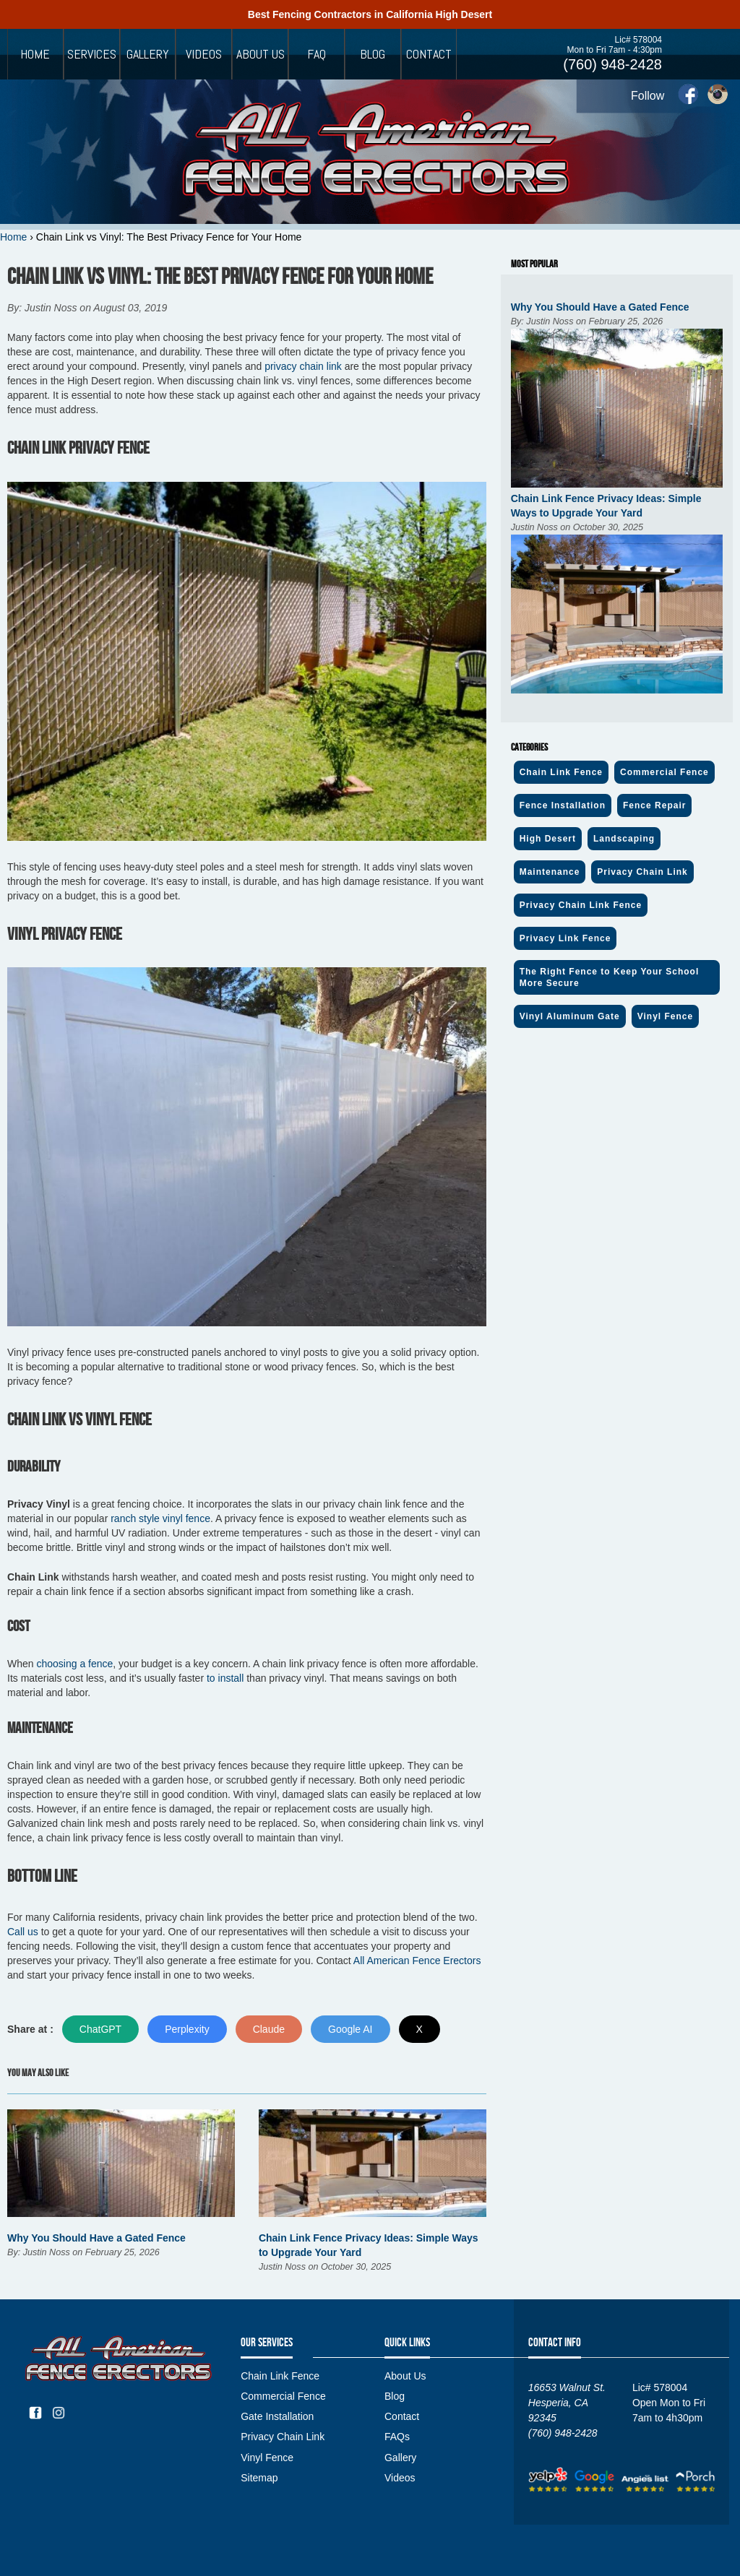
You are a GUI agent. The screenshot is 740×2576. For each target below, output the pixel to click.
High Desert (548, 839)
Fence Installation (563, 805)
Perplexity (187, 2029)
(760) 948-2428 (612, 64)
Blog (372, 54)
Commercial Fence (664, 772)
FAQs (397, 2436)
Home (35, 54)
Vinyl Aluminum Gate (570, 1016)
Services (91, 54)
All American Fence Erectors (417, 1960)
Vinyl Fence (665, 1016)
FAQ (316, 54)
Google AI (350, 2029)
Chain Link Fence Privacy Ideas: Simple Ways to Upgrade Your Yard (606, 506)
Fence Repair (654, 805)
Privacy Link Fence (565, 938)
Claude (269, 2029)
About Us (260, 54)
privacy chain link (303, 366)
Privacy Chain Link (642, 872)
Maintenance (550, 872)
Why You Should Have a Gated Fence (96, 2238)
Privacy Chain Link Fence (581, 905)
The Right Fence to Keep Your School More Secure (610, 977)
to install (225, 1678)
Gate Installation (277, 2416)
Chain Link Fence (561, 772)
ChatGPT (100, 2029)
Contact (429, 54)
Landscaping (624, 839)
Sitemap (259, 2478)
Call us (22, 1931)
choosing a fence (74, 1663)
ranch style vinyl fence (160, 1518)
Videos (204, 54)
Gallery (147, 54)
